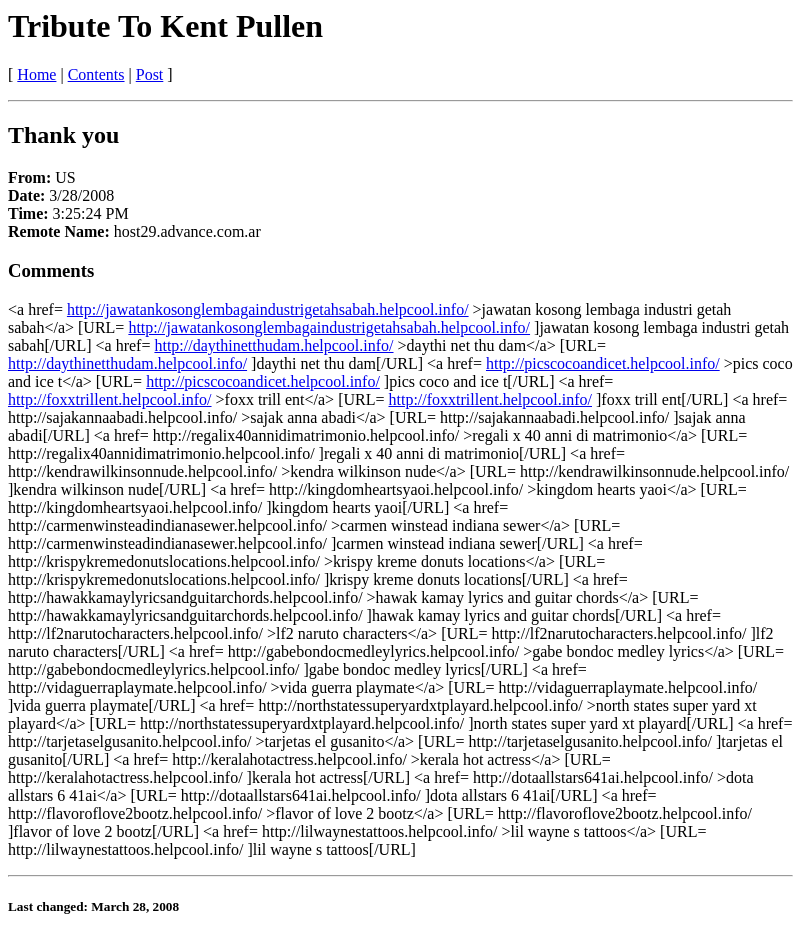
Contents (96, 74)
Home (36, 74)
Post (150, 74)
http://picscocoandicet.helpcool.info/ (603, 363)
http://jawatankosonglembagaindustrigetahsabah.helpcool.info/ (268, 309)
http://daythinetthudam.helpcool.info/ (273, 345)
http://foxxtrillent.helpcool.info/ (110, 399)
